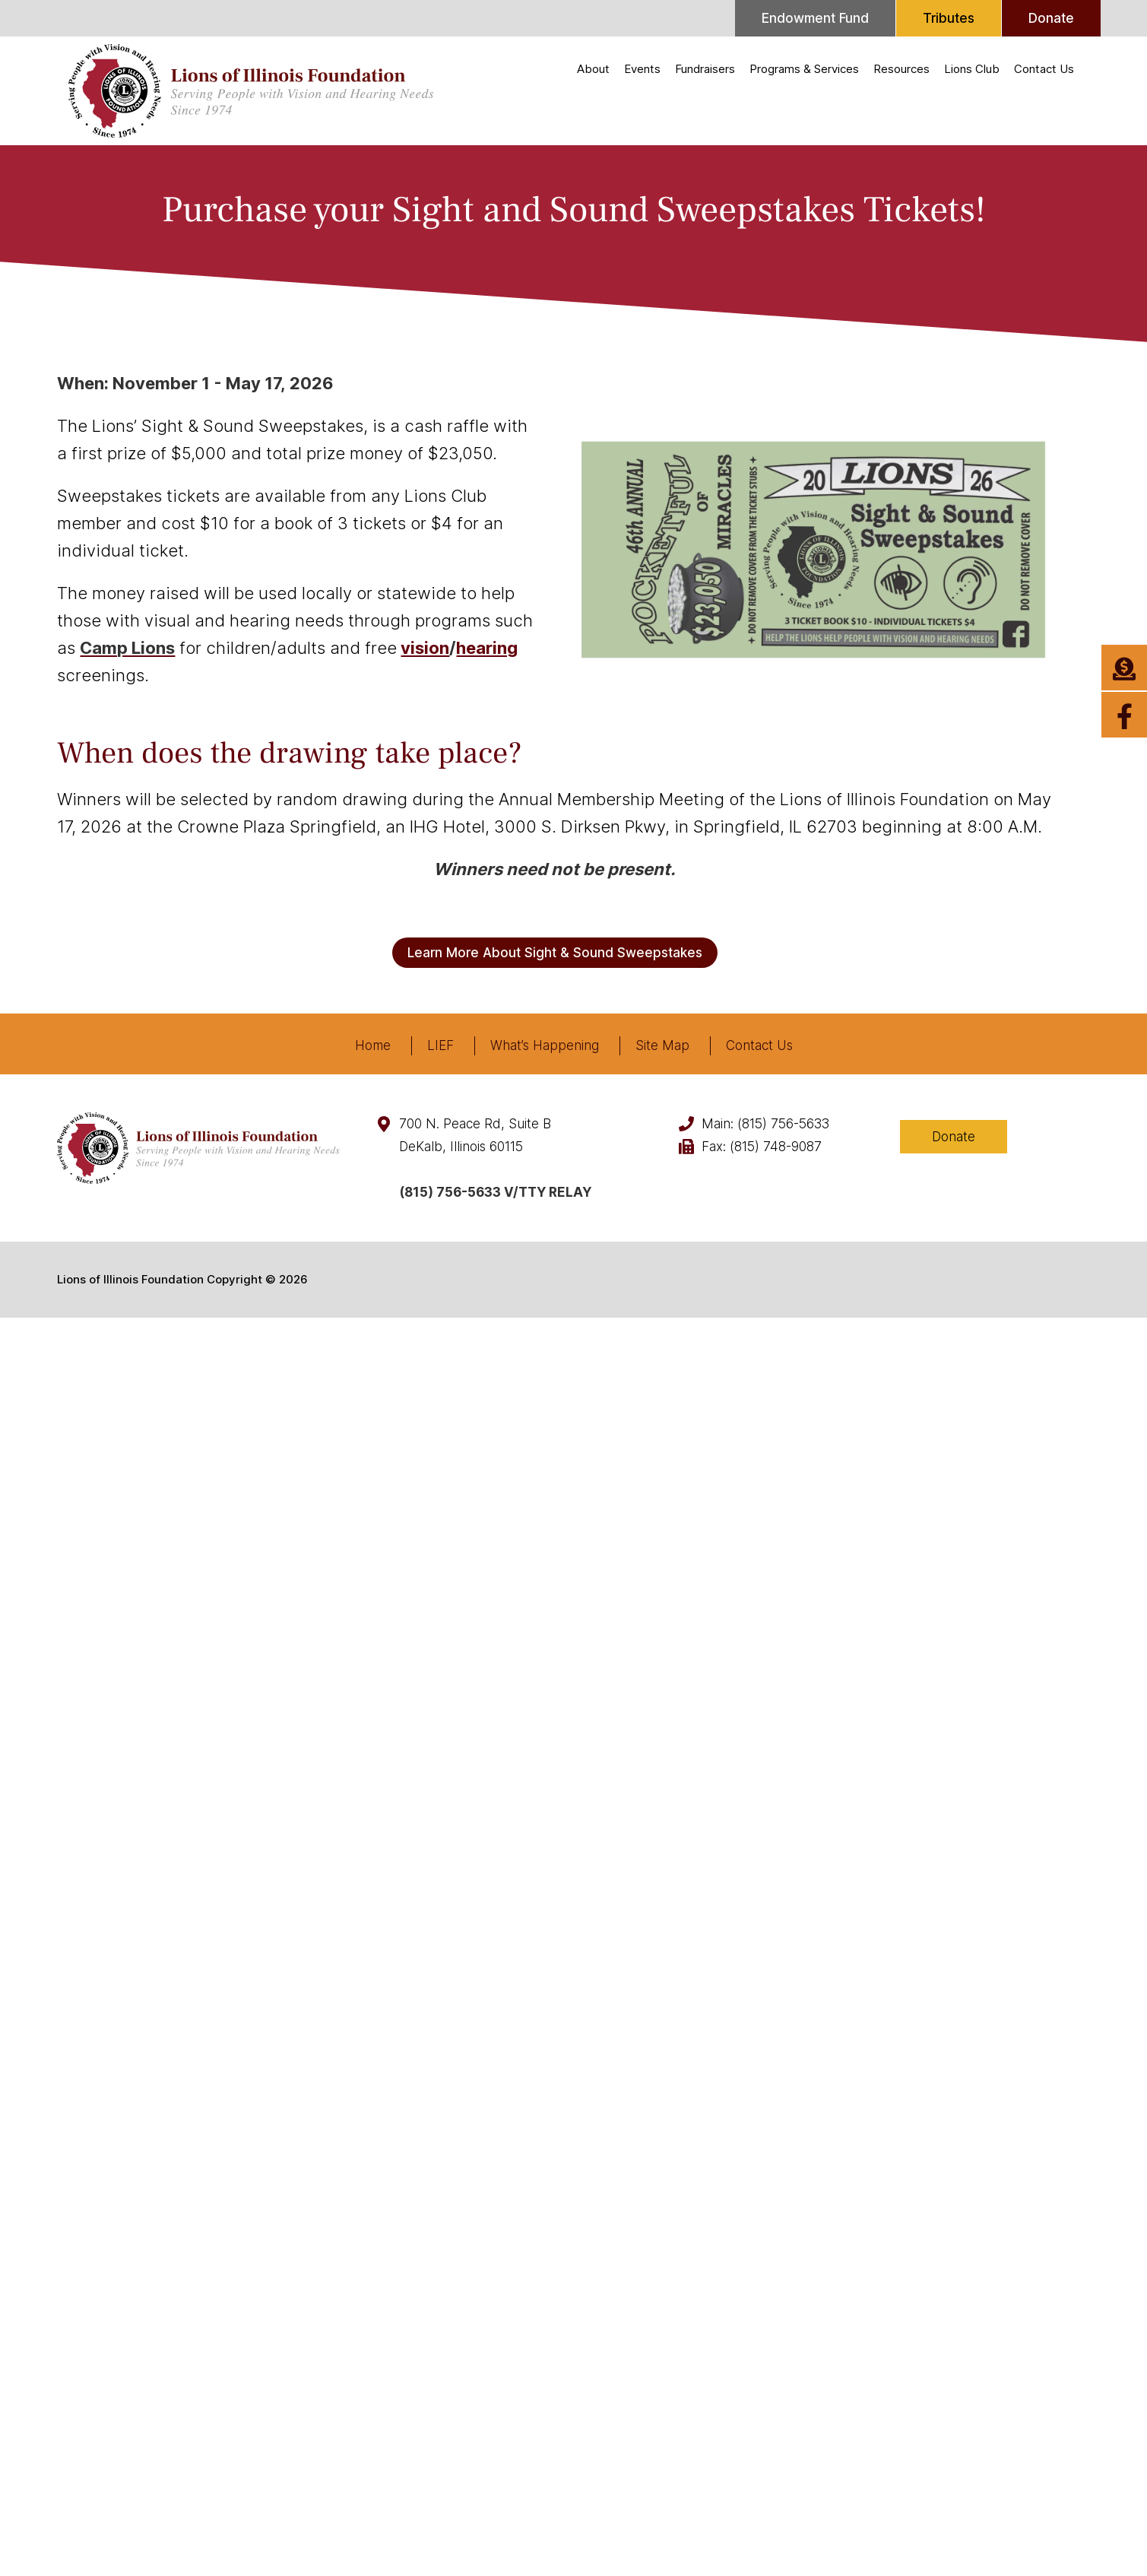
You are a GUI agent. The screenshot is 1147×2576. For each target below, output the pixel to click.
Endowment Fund (815, 18)
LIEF (440, 1045)
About (593, 69)
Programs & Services (804, 69)
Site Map (662, 1045)
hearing (487, 648)
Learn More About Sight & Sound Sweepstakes (554, 952)
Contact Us (1044, 69)
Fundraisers (705, 69)
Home (373, 1045)
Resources (901, 69)
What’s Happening (544, 1045)
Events (642, 69)
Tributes (948, 18)
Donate (1051, 18)
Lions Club (972, 69)
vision (425, 648)
